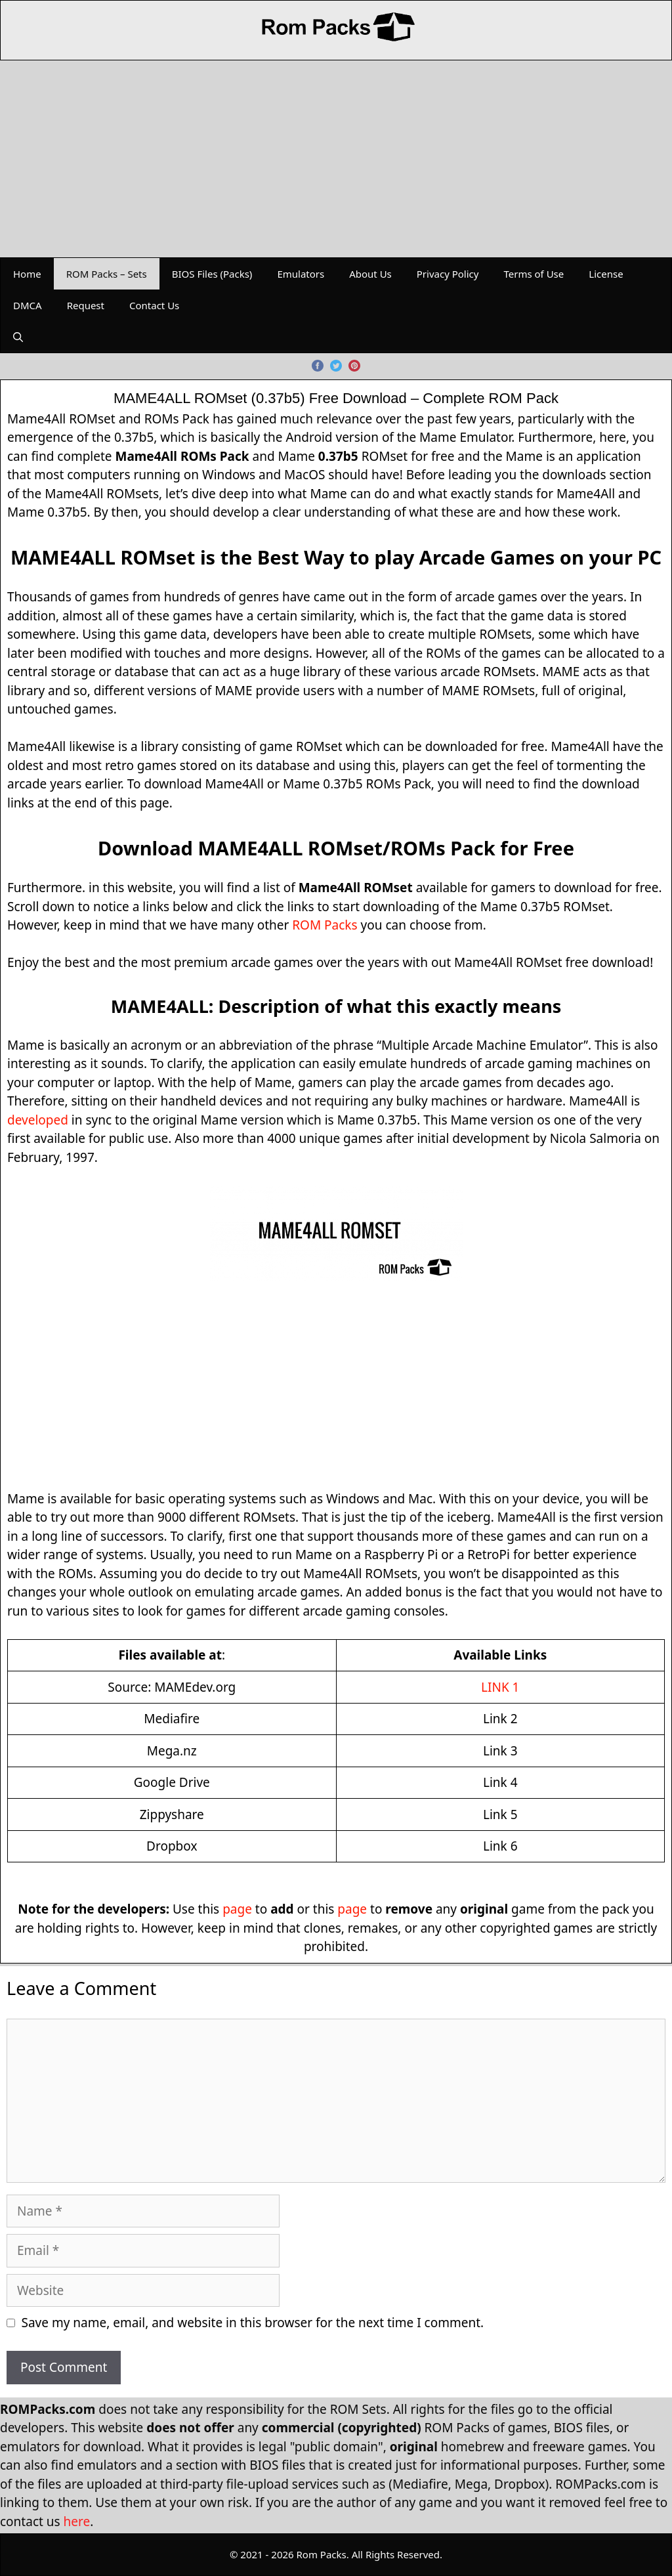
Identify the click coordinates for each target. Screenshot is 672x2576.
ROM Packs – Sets (106, 273)
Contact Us (154, 305)
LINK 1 (500, 1687)
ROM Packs (324, 925)
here (77, 2521)
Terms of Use (533, 273)
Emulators (300, 273)
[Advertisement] (336, 159)
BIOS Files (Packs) (212, 273)
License (606, 273)
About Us (370, 273)
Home (27, 273)
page (237, 1909)
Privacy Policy (448, 273)
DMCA (27, 305)
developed (37, 1119)
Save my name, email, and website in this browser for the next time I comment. (253, 2322)
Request (85, 305)
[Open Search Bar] (18, 337)
